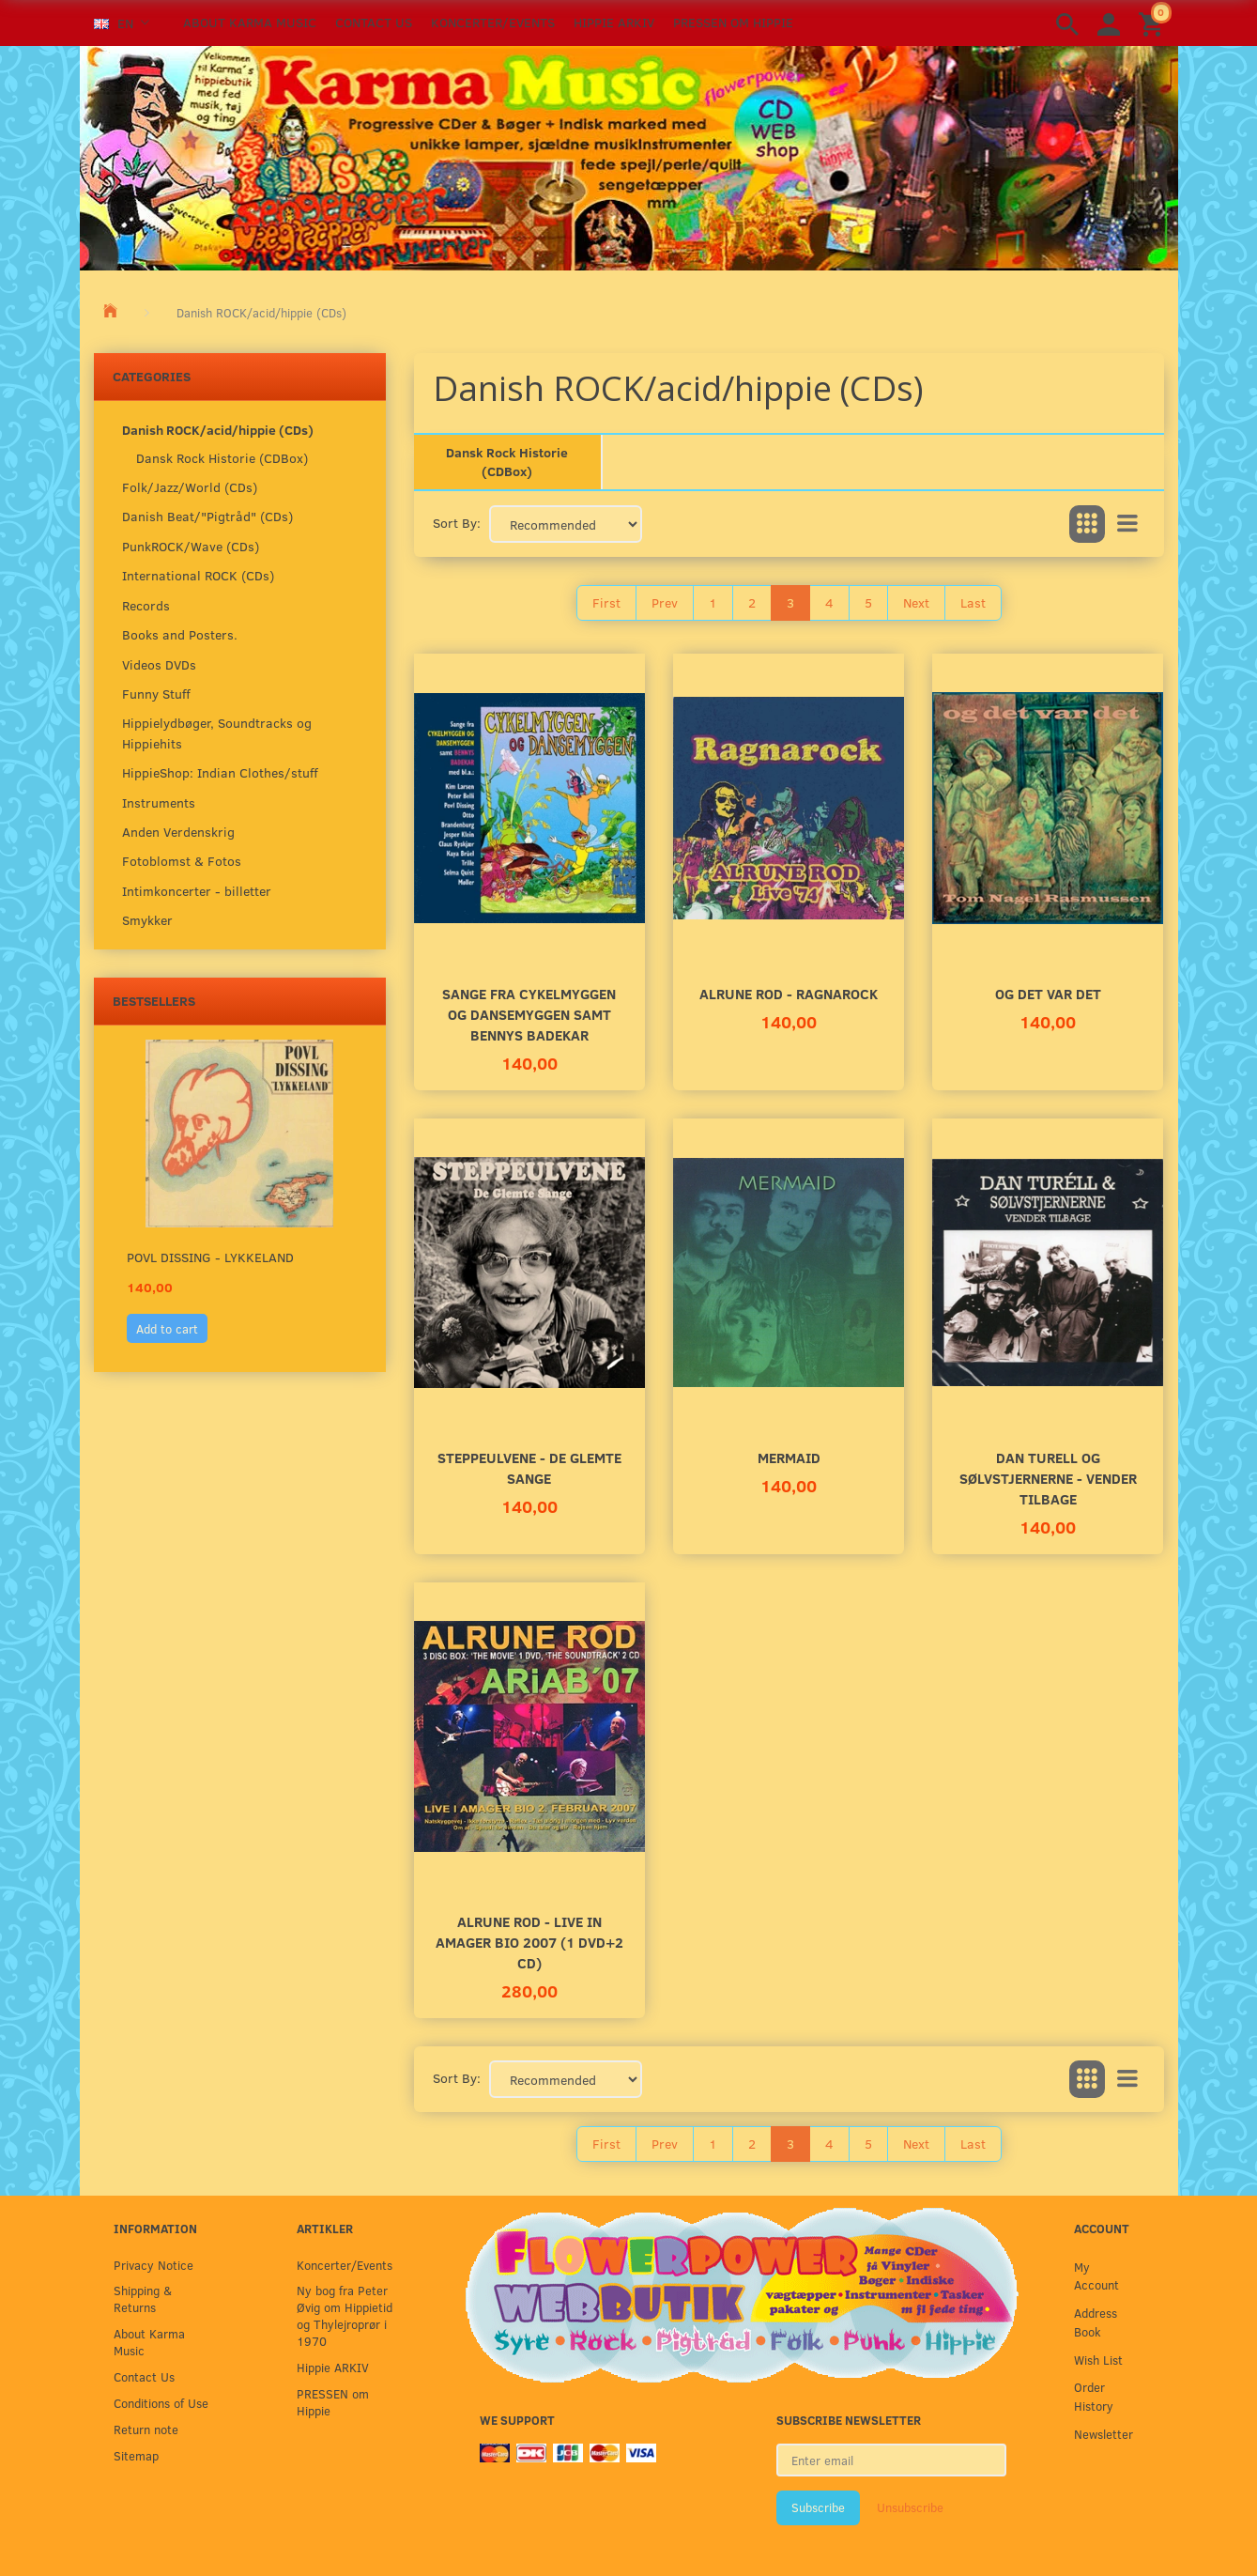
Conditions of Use (161, 2403)
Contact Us (373, 22)
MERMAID (789, 1457)
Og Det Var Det (1048, 993)
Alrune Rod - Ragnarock (788, 993)
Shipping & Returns (143, 2298)
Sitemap (136, 2455)
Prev (664, 602)
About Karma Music (249, 22)
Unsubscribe (910, 2507)
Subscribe (818, 2507)
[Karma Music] (629, 156)
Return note (146, 2429)
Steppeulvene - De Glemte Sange (529, 1467)
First (606, 602)
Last (973, 602)
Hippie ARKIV (614, 22)
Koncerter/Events (493, 22)
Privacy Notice (153, 2265)
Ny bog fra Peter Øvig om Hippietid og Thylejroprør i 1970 (344, 2315)
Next (916, 602)
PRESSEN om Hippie (733, 22)
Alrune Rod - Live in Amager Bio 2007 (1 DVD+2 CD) (529, 1941)
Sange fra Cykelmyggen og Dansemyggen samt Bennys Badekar (529, 1013)
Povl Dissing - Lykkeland (210, 1257)
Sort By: (457, 523)
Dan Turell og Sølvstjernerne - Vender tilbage (1048, 1477)
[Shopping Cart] (1153, 23)
